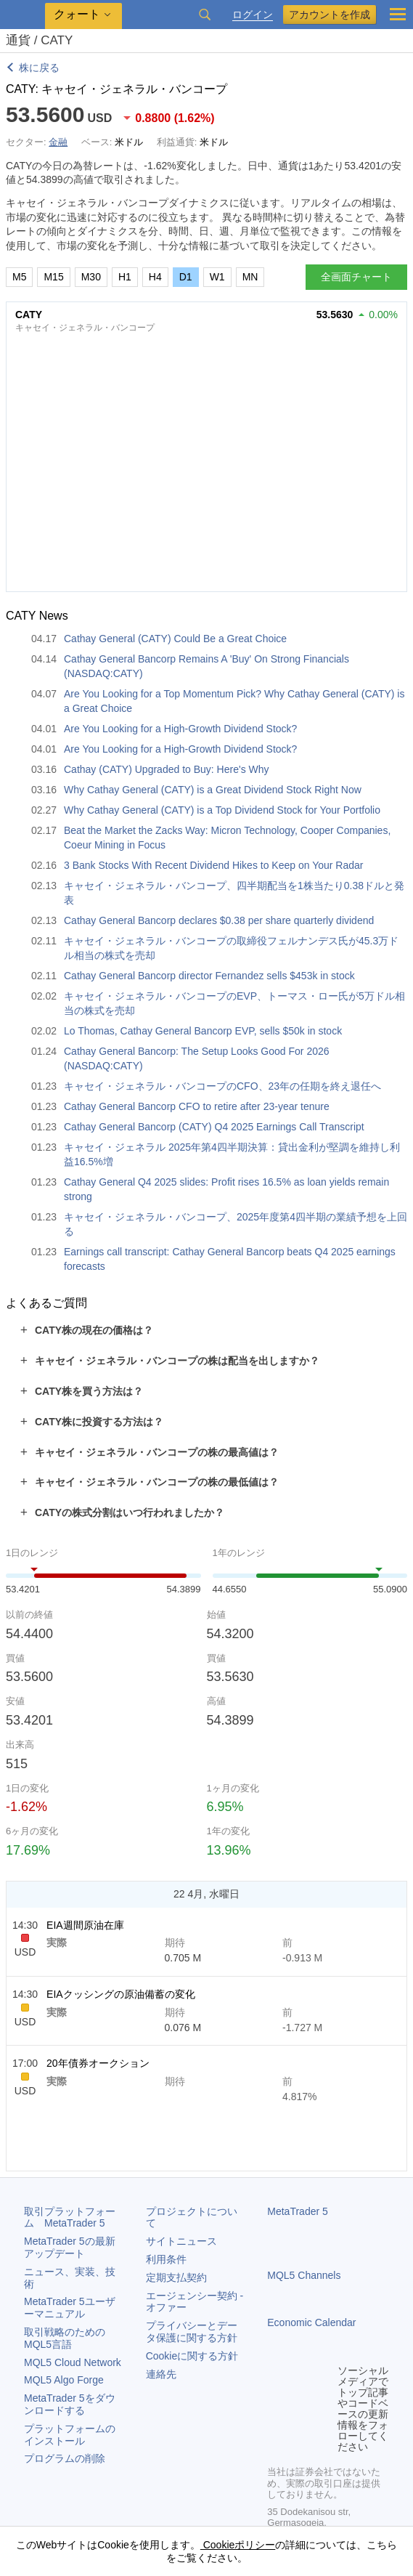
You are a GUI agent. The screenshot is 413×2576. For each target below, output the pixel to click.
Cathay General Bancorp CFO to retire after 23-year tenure (197, 1106)
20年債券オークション (98, 2063)
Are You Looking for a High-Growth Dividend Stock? (180, 728)
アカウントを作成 (329, 14)
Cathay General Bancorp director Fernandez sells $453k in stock (209, 975)
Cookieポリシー (237, 2545)
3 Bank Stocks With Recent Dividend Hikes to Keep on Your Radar (213, 865)
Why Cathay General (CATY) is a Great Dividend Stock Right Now (212, 789)
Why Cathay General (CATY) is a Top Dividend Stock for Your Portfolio (222, 810)
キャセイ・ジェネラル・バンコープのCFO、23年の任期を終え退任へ (222, 1086)
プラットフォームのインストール (69, 2435)
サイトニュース (181, 2241)
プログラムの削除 (64, 2458)
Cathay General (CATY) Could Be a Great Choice (175, 638)
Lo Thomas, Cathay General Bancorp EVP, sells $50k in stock (203, 1031)
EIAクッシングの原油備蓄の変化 (120, 1994)
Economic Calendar (311, 2322)
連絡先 (161, 2374)
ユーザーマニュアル (69, 2308)
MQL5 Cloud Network (72, 2362)
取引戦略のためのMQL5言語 (64, 2338)
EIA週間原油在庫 (85, 1925)
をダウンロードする (69, 2404)
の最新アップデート (69, 2247)
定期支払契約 (176, 2277)
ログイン (252, 14)
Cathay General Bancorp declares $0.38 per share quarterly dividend (219, 920)
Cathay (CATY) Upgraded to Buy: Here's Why (166, 769)
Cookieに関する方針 (192, 2356)
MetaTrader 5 (297, 2211)
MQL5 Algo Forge (64, 2380)
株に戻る (39, 67)
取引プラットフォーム (69, 2217)
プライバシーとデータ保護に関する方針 (191, 2332)
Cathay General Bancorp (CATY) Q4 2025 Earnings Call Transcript (214, 1127)
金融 (58, 142)
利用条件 (166, 2259)
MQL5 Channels (303, 2275)
